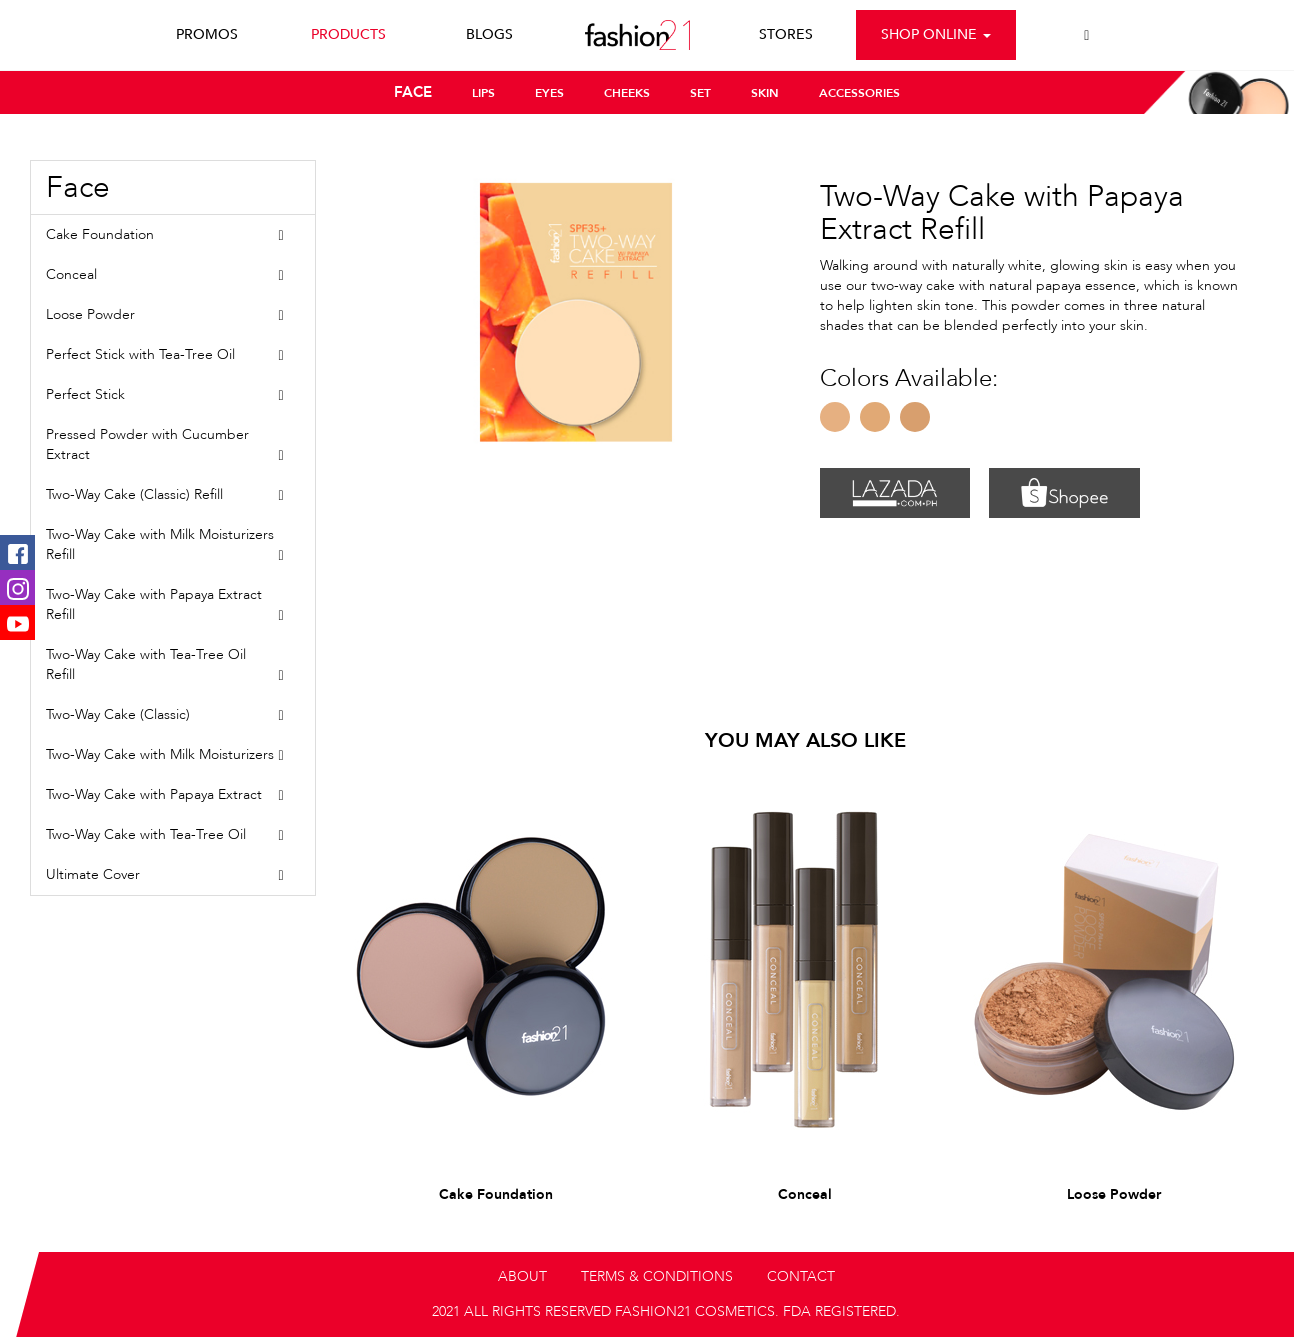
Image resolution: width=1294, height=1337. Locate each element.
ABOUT (522, 1276)
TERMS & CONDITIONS (657, 1276)
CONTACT (801, 1276)
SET (700, 93)
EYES (549, 93)
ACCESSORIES (859, 93)
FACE (413, 92)
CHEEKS (627, 93)
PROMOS (207, 34)
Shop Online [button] (936, 34)
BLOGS (489, 34)
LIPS (483, 93)
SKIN (765, 93)
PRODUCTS (348, 34)
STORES (786, 34)
